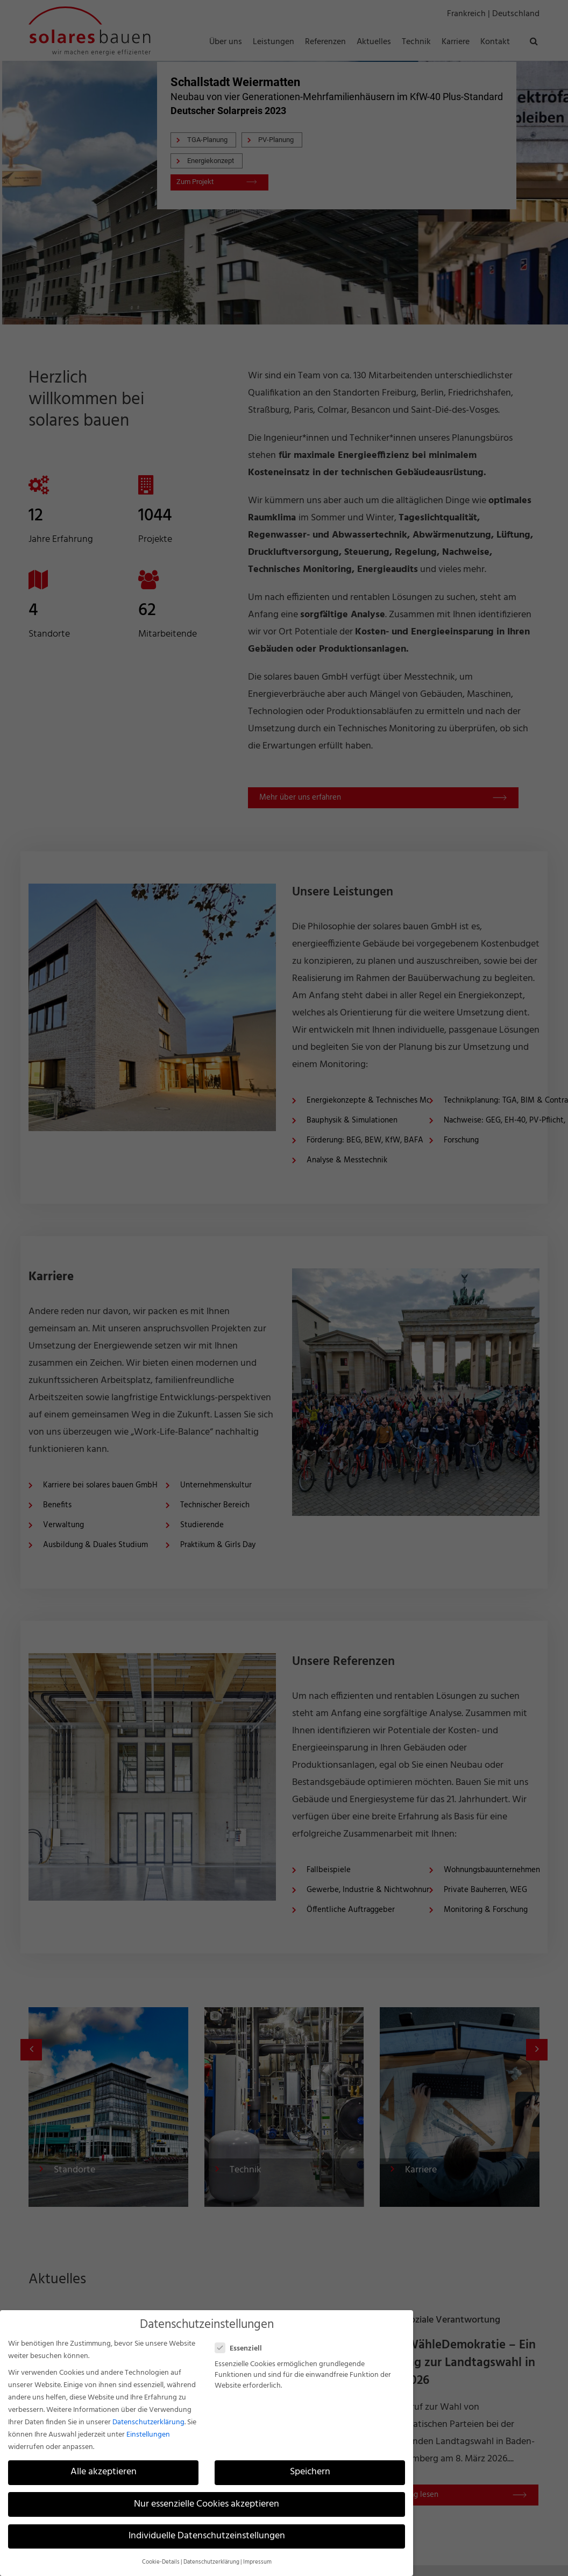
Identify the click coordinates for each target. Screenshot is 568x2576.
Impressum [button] (257, 2562)
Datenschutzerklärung (148, 2422)
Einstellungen (148, 2435)
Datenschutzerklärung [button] (211, 2562)
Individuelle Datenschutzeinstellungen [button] (207, 2536)
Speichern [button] (310, 2472)
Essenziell (243, 2348)
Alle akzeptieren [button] (103, 2472)
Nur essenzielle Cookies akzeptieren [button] (206, 2504)
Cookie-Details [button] (161, 2562)
